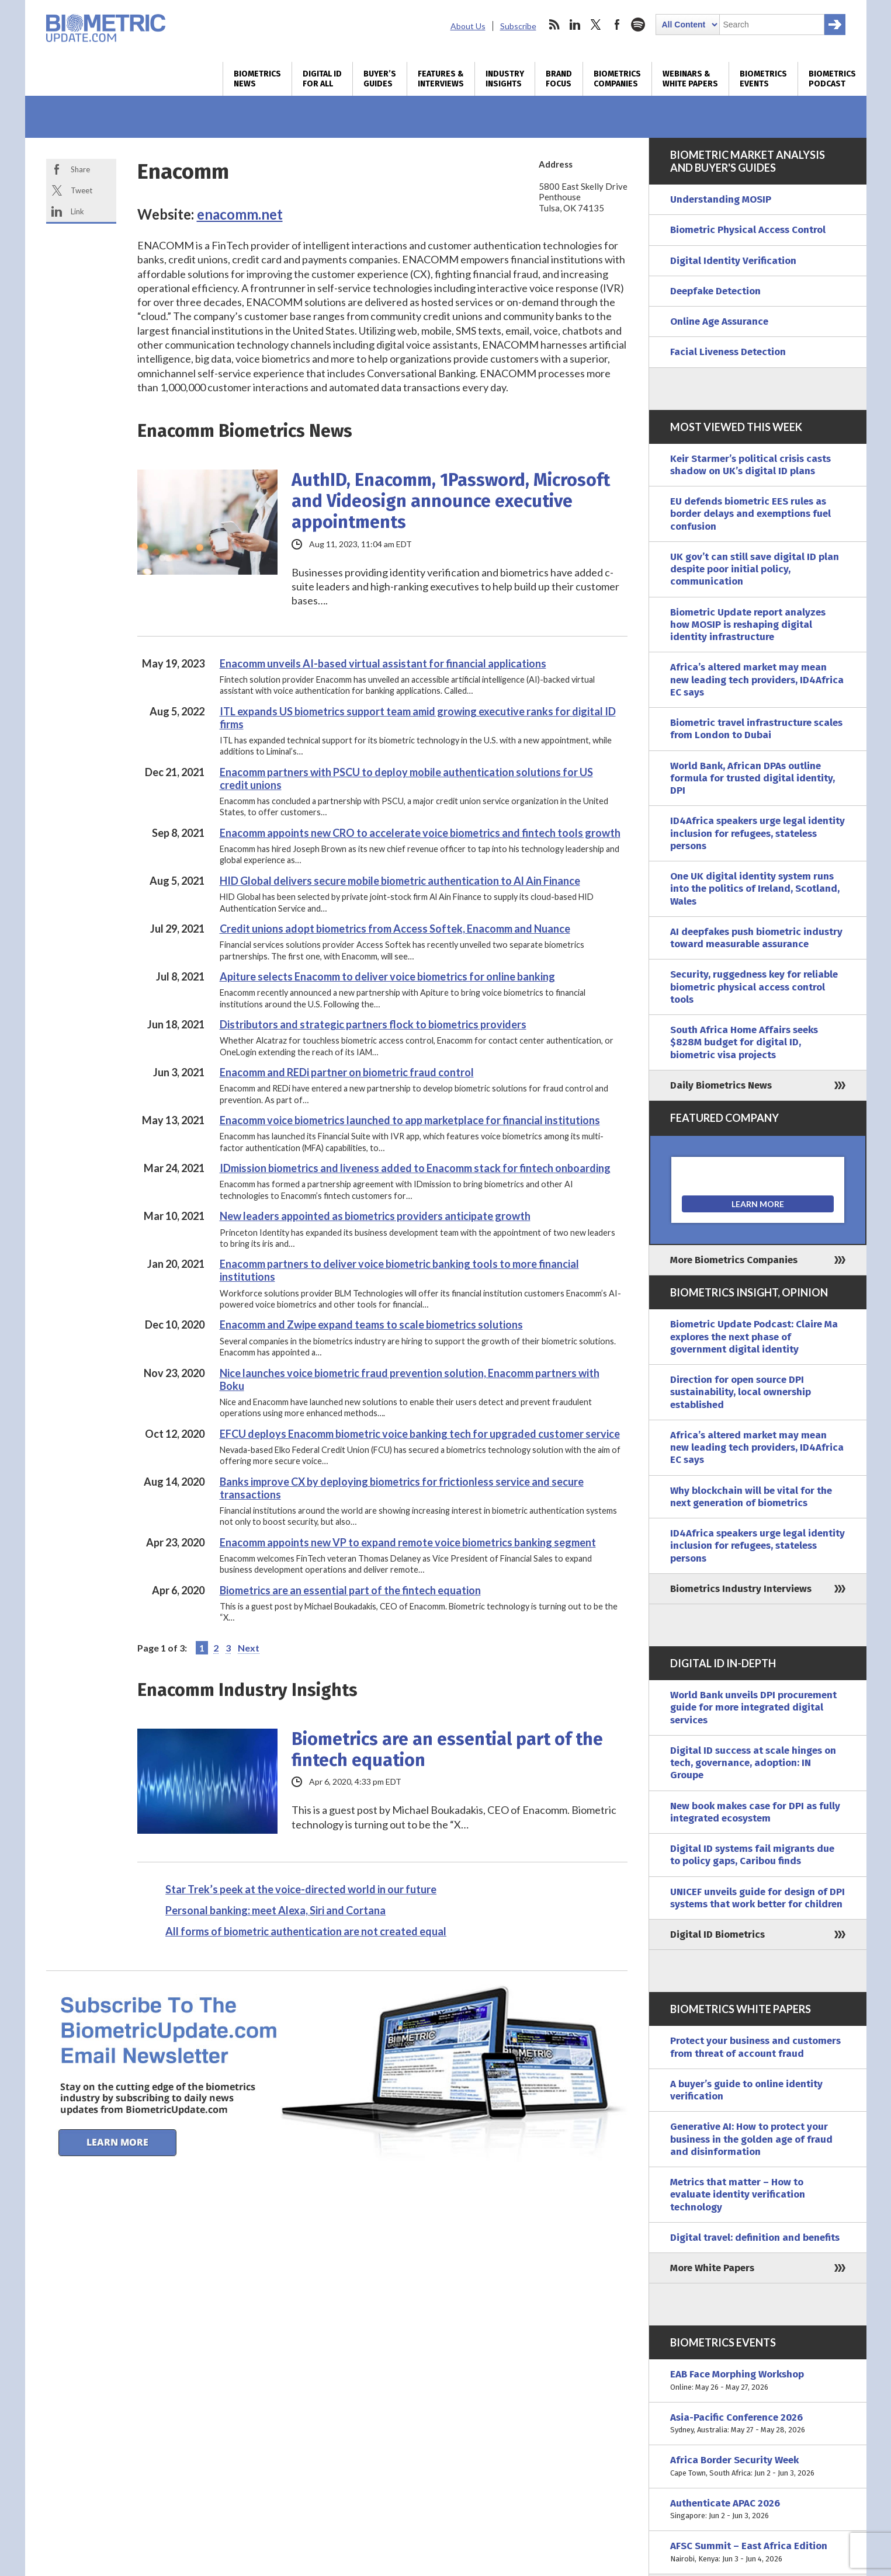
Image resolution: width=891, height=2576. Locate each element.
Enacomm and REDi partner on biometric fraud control (347, 1072)
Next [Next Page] (248, 1647)
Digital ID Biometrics (717, 1934)
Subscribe (518, 26)
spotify (638, 24)
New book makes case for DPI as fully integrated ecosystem (755, 1812)
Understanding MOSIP (720, 199)
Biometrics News (257, 79)
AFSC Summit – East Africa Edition (757, 2552)
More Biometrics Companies (734, 1260)
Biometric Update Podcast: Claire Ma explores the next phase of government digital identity (754, 1336)
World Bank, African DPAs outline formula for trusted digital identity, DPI (752, 778)
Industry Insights (505, 79)
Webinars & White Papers (690, 79)
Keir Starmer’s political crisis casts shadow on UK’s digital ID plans (750, 465)
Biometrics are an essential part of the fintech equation (350, 1590)
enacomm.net (240, 214)
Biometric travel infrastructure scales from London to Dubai (756, 729)
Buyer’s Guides (379, 79)
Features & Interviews (441, 79)
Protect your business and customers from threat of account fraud (755, 2047)
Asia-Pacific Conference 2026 (757, 2423)
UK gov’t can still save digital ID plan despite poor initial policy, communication (754, 569)
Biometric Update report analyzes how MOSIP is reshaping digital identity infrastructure (748, 625)
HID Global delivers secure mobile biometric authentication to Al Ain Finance (400, 880)
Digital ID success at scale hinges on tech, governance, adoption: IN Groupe (753, 1763)
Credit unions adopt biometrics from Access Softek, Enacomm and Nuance (395, 928)
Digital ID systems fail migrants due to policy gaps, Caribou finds (752, 1855)
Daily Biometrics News (721, 1085)
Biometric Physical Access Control (748, 230)
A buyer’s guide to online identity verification (746, 2090)
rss (553, 24)
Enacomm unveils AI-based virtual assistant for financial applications (383, 663)
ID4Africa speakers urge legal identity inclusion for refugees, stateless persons (757, 833)
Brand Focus (559, 79)
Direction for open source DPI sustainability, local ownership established (740, 1392)
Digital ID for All (322, 79)
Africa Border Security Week (757, 2466)
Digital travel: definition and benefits (755, 2237)
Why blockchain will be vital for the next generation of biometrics (751, 1497)
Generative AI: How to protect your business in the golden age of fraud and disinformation (751, 2139)
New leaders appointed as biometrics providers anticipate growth (375, 1215)
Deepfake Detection (715, 291)
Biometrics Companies (617, 79)
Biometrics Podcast (832, 79)
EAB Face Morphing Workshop (757, 2380)
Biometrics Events (763, 79)
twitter (595, 24)
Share (80, 169)
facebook (616, 24)
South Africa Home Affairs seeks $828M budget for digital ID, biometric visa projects (744, 1042)
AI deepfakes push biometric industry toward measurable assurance (756, 938)
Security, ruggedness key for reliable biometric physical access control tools (754, 987)
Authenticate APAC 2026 (757, 2509)
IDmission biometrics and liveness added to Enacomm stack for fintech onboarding (415, 1168)
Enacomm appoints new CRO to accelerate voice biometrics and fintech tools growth (420, 832)
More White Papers (712, 2268)
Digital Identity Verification (733, 261)
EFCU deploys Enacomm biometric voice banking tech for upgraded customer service (420, 1433)
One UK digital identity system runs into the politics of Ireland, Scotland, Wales (755, 889)
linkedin (574, 24)
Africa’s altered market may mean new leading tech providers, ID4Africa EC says (757, 679)
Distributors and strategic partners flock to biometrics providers (373, 1024)
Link (77, 211)
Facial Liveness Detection (728, 352)
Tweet (81, 190)
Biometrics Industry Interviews (741, 1589)
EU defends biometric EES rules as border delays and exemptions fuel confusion (750, 514)
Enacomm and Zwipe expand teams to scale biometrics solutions (371, 1324)
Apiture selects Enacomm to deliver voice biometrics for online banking (387, 976)
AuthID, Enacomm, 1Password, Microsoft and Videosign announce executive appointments (451, 501)
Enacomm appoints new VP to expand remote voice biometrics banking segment (408, 1542)
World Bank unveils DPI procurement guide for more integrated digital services (753, 1707)
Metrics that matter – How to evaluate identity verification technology (737, 2194)
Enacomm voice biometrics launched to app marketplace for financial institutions (410, 1120)
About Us (468, 26)
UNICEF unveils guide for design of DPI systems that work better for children (757, 1898)
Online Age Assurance (719, 321)
